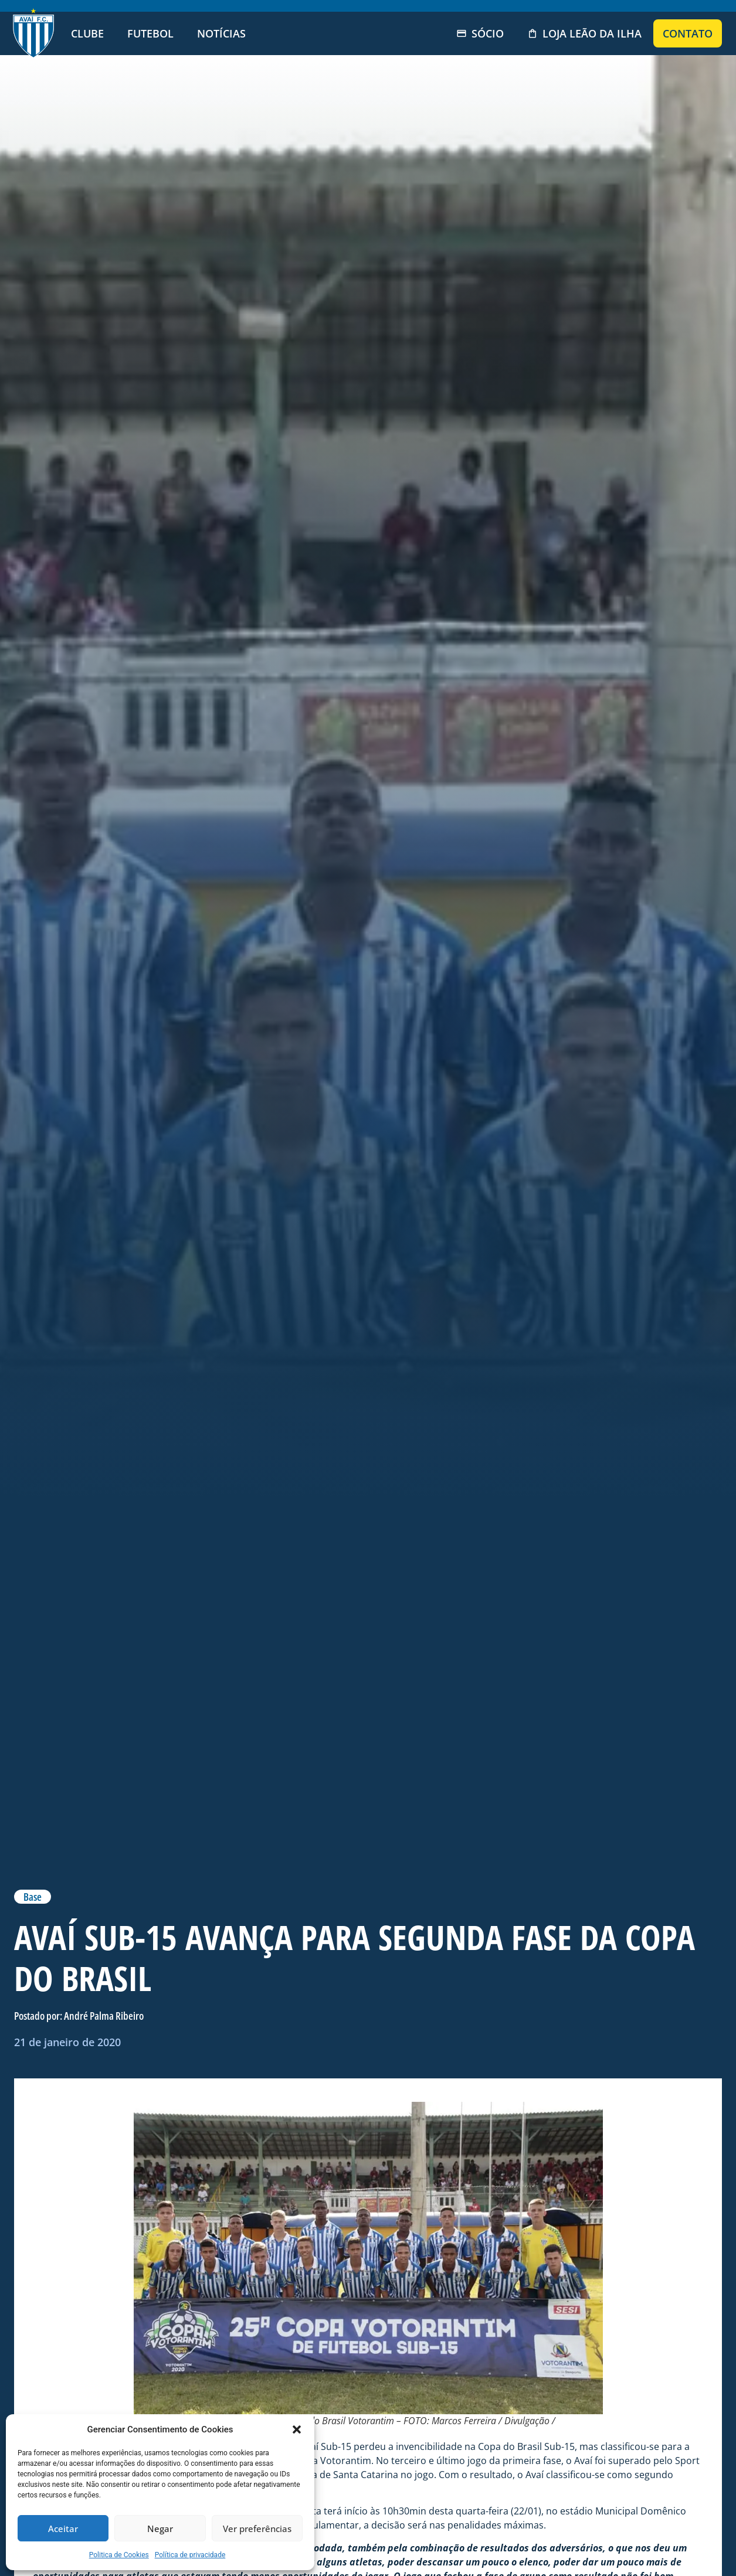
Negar (160, 2528)
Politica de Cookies (119, 2555)
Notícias (221, 33)
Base (32, 1897)
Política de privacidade (190, 2555)
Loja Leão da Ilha (584, 33)
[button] (297, 2429)
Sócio (480, 33)
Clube (87, 33)
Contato (688, 33)
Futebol (150, 33)
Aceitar (63, 2528)
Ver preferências (257, 2528)
